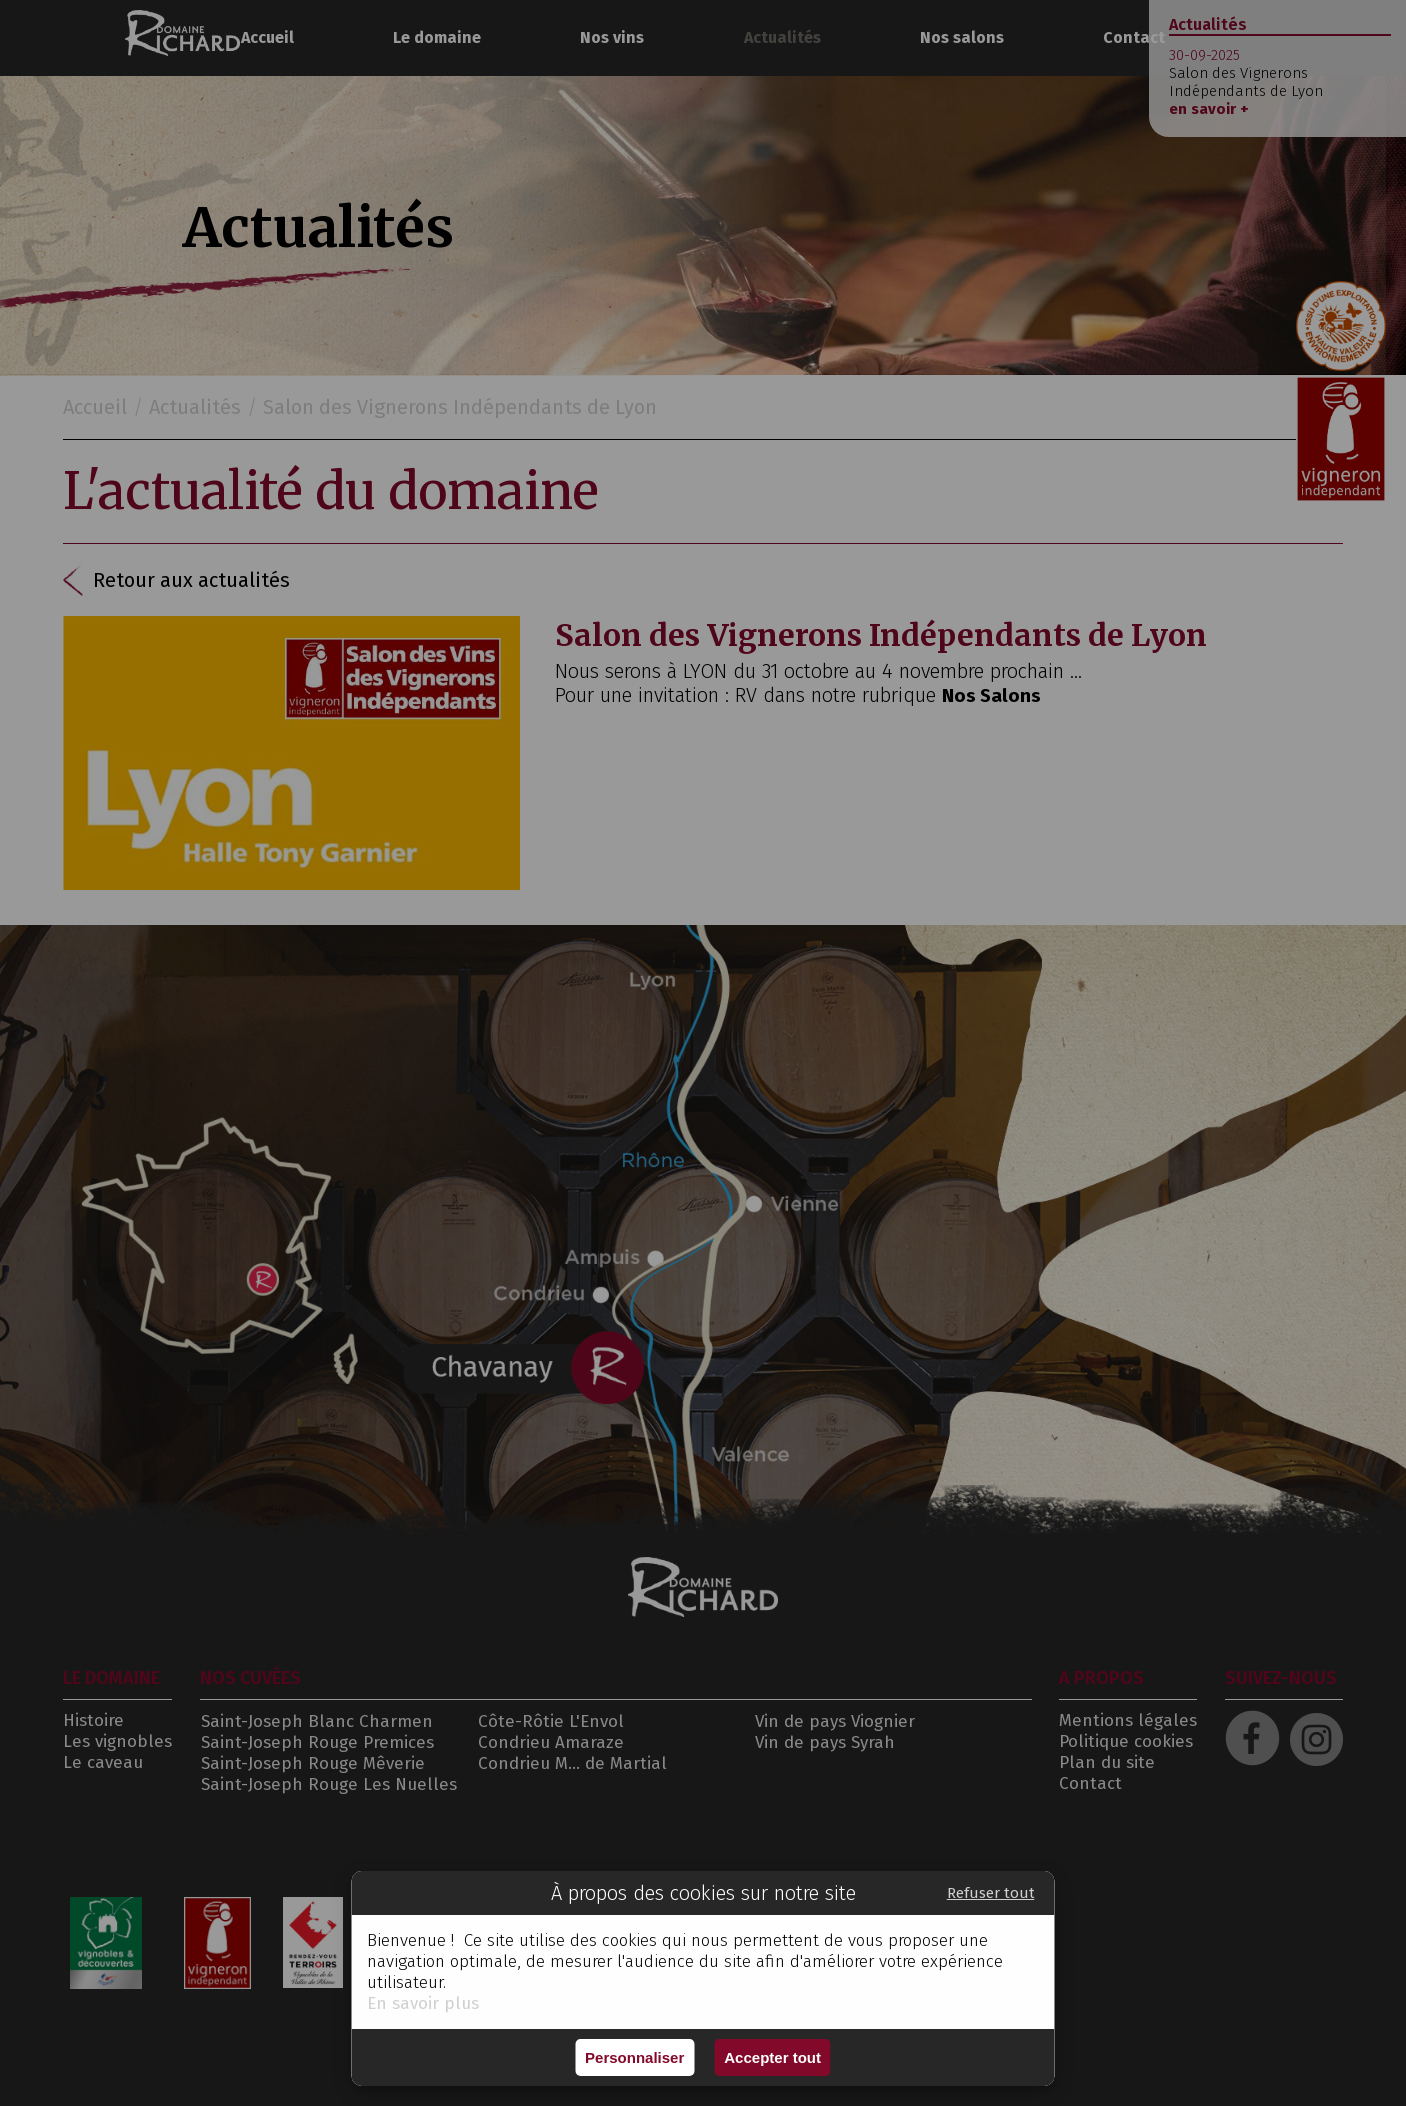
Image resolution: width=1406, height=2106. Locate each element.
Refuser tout (991, 1893)
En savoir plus (423, 2003)
